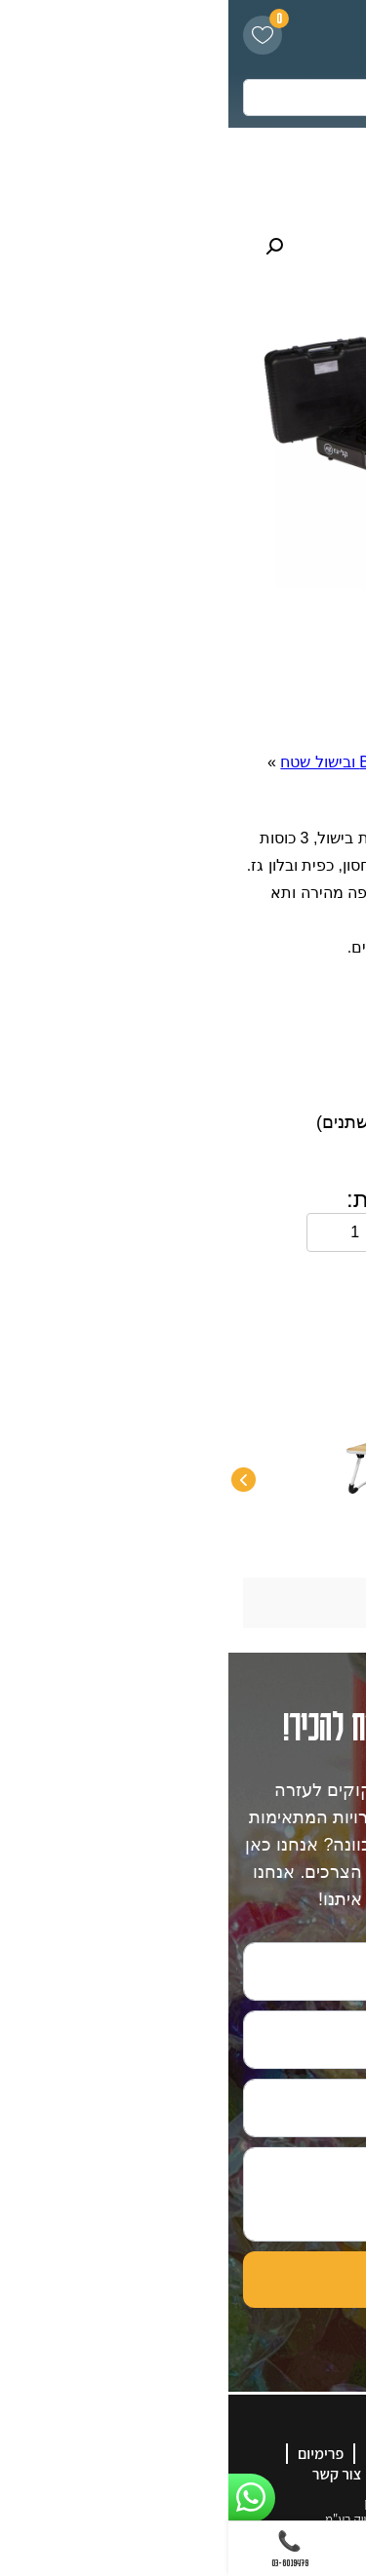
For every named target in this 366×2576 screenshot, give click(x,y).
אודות (209, 2453)
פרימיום (92, 2453)
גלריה (154, 2453)
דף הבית (295, 762)
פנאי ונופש (216, 762)
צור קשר (108, 2474)
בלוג (167, 2474)
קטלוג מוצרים (242, 2474)
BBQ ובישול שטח (108, 762)
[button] (45, 246)
